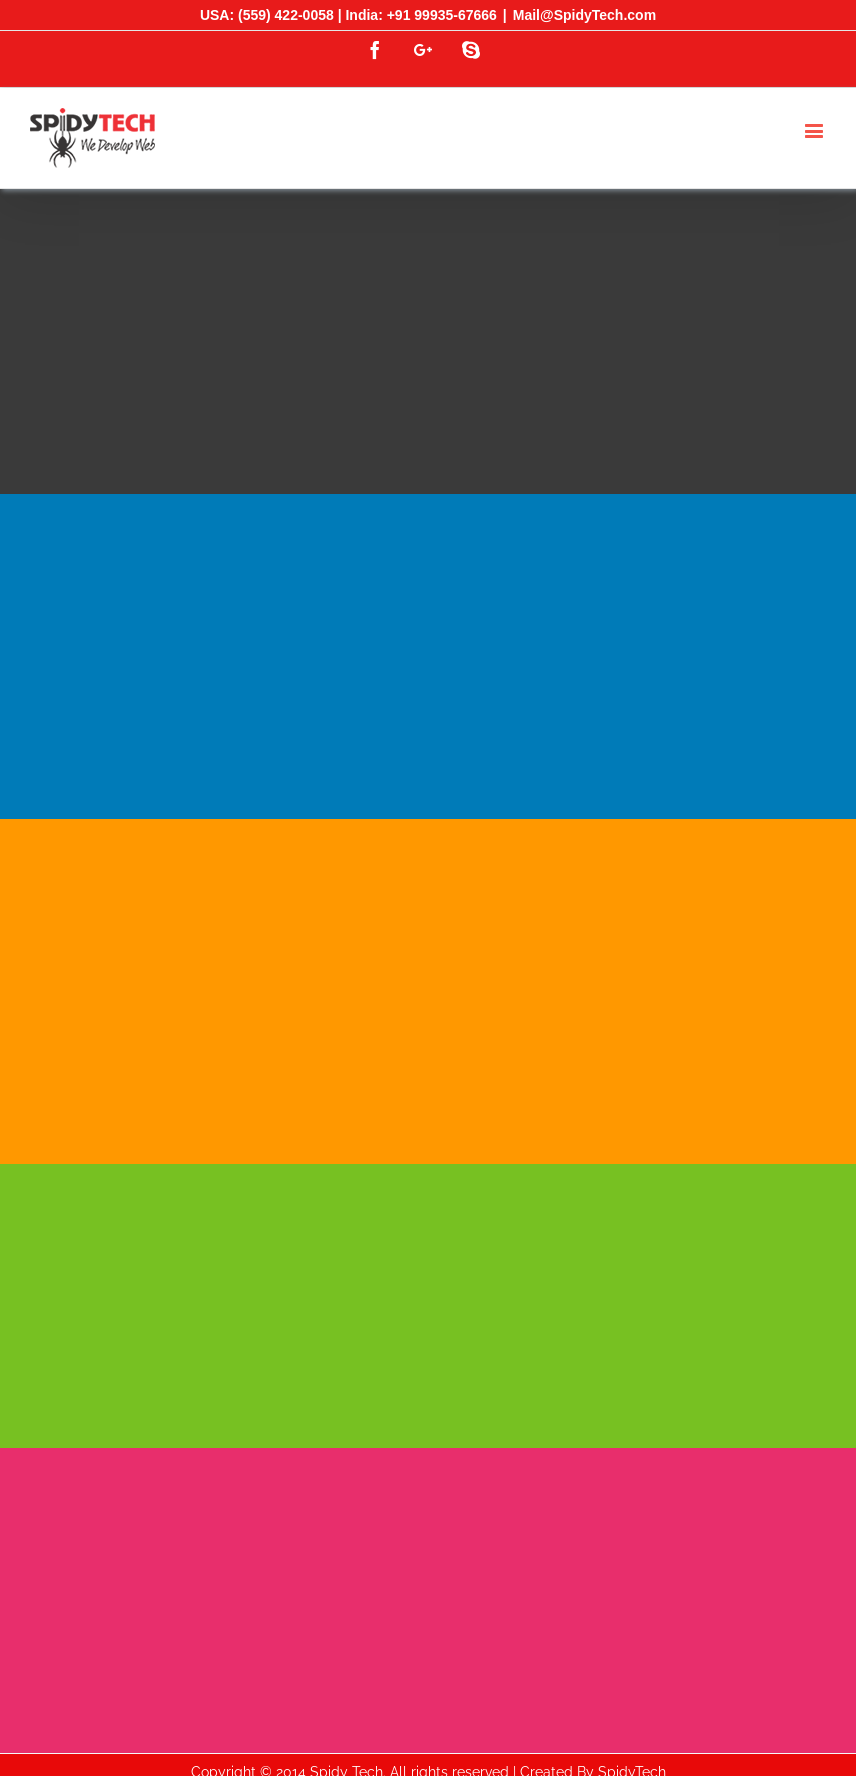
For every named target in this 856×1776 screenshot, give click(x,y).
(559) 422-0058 (286, 15)
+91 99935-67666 (442, 15)
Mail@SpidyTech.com (584, 15)
